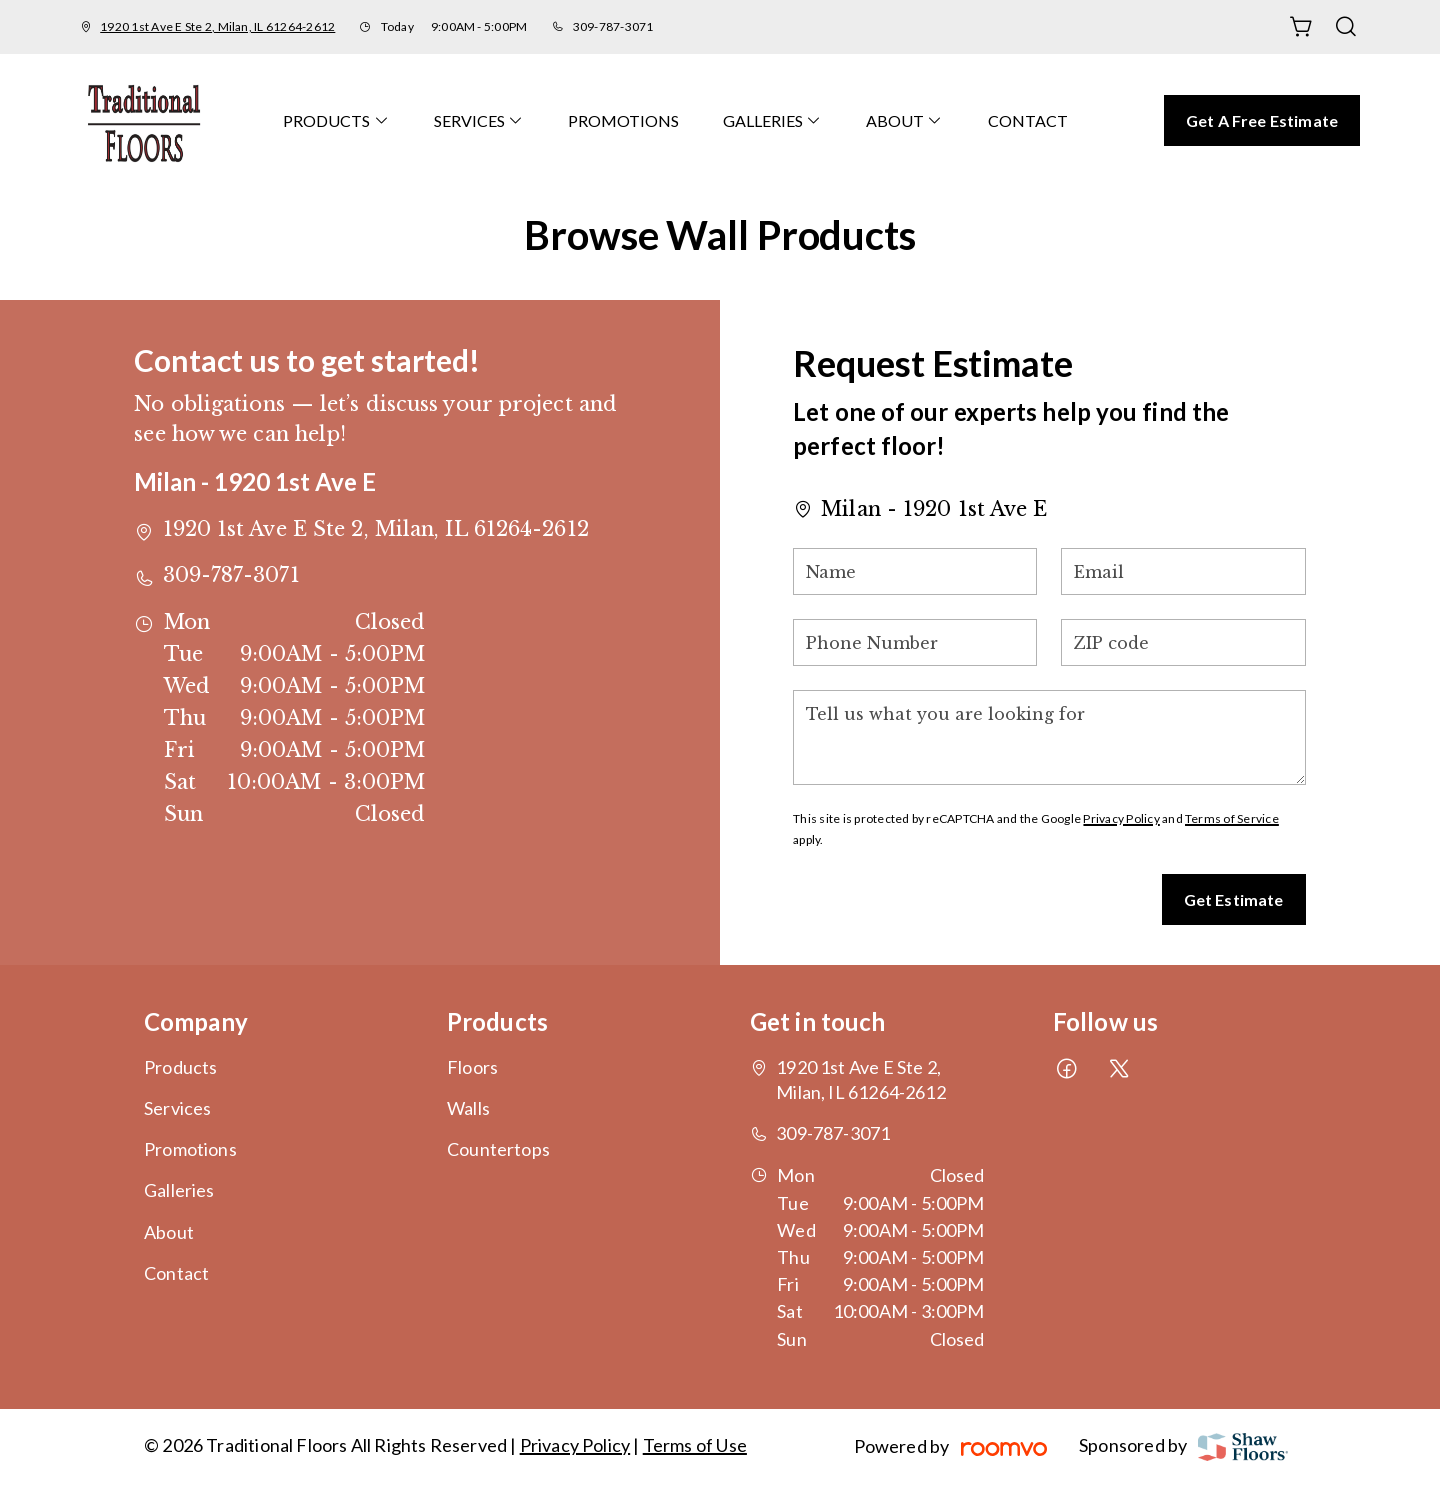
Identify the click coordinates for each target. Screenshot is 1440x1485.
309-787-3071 (613, 26)
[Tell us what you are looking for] (1049, 737)
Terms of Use (695, 1445)
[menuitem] (336, 120)
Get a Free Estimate (1262, 120)
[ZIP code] (1183, 642)
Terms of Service (1232, 818)
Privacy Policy (1121, 818)
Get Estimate (1234, 899)
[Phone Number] (915, 642)
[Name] (915, 571)
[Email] (1183, 571)
